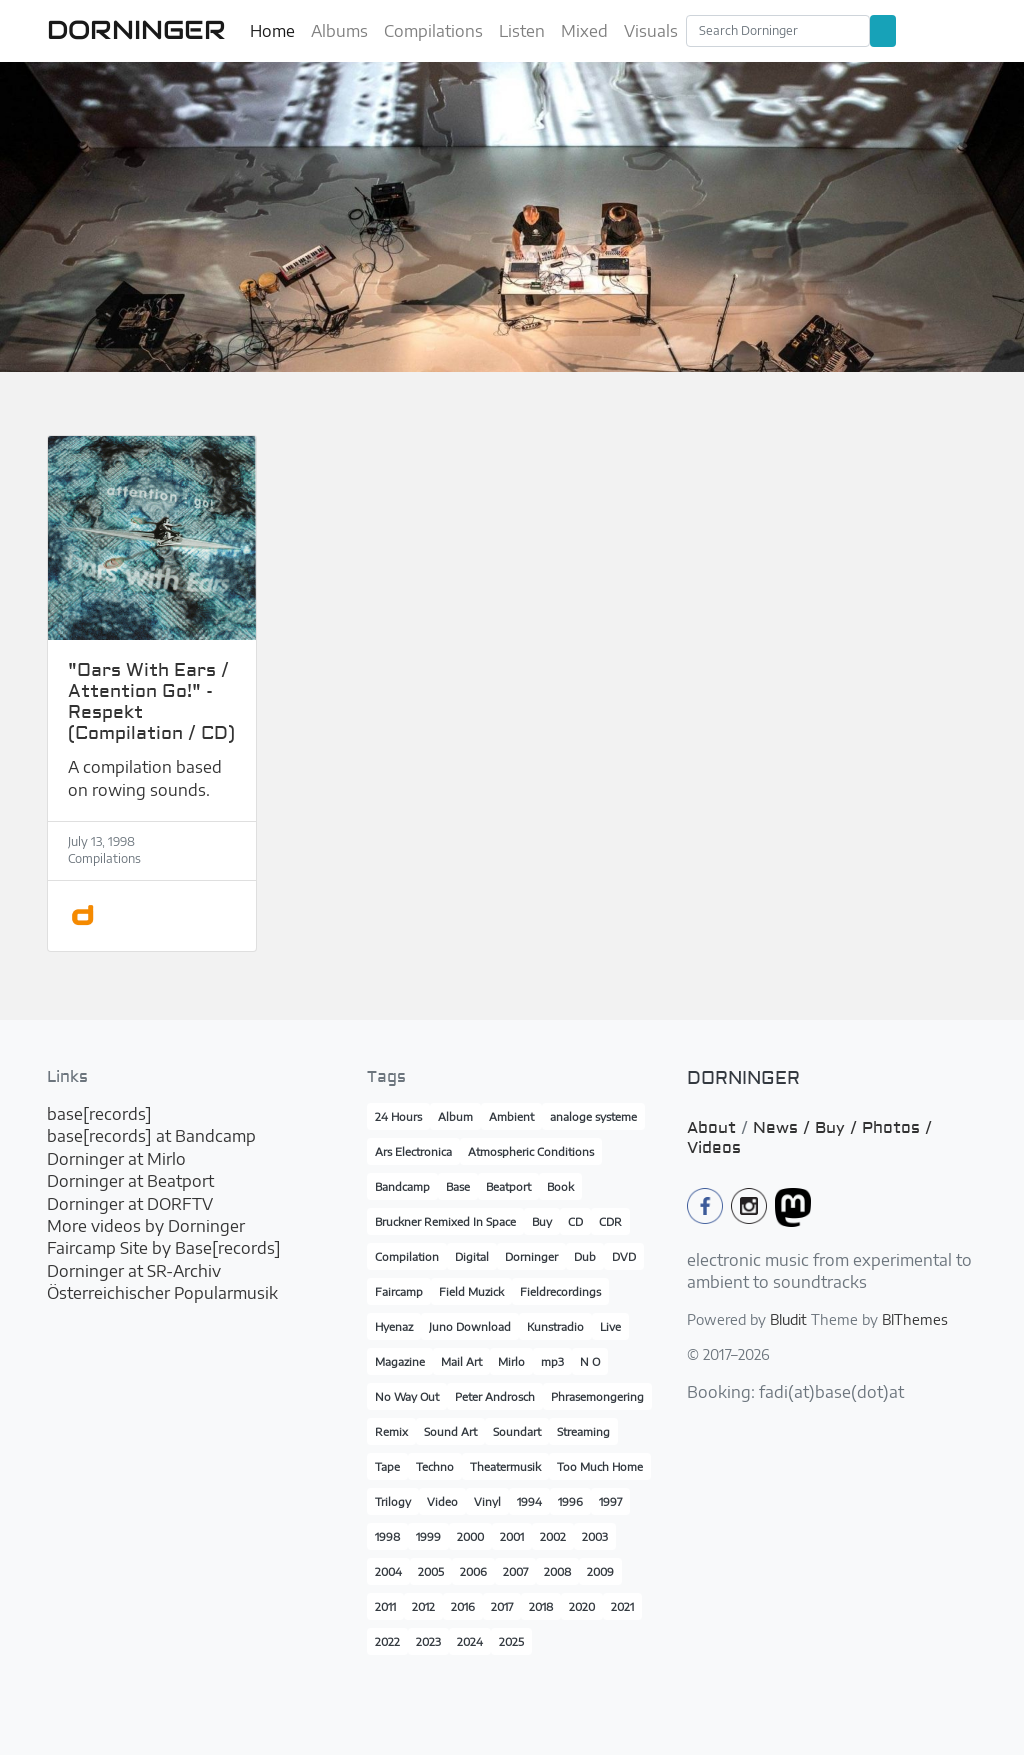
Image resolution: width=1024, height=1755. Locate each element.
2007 (515, 1571)
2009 (600, 1571)
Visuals (651, 31)
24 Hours (398, 1116)
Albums (339, 31)
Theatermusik (505, 1466)
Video (442, 1501)
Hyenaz (394, 1326)
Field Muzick (471, 1291)
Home (272, 31)
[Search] (778, 31)
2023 (428, 1641)
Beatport (508, 1186)
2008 (557, 1571)
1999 (428, 1536)
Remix (391, 1431)
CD (575, 1221)
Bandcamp (402, 1186)
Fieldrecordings (560, 1291)
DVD (624, 1256)
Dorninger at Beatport (130, 1181)
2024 (470, 1641)
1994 (529, 1501)
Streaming (583, 1431)
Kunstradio (555, 1326)
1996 (570, 1501)
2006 (473, 1571)
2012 (423, 1606)
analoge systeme (593, 1116)
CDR (610, 1221)
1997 (610, 1501)
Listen (522, 31)
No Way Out (407, 1396)
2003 (595, 1536)
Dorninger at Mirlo (116, 1159)
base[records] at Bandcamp (151, 1136)
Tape (387, 1466)
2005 (431, 1571)
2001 (512, 1536)
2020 (582, 1606)
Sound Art (450, 1431)
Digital (472, 1256)
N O (590, 1361)
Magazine (400, 1361)
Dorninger (531, 1256)
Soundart (517, 1431)
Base (458, 1186)
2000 (470, 1536)
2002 (553, 1536)
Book (560, 1186)
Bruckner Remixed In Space (445, 1221)
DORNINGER (136, 30)
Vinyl (487, 1501)
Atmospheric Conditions (531, 1151)
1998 (387, 1536)
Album (455, 1116)
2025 (511, 1641)
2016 (463, 1606)
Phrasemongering (597, 1396)
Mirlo (511, 1361)
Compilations (433, 31)
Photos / (897, 1128)
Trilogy (393, 1501)
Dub (585, 1256)
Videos (714, 1148)
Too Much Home (600, 1466)
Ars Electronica (413, 1151)
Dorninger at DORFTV (130, 1204)
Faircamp (399, 1291)
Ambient (511, 1116)
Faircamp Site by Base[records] (164, 1248)
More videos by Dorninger (146, 1226)
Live (610, 1326)
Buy (542, 1221)
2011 (385, 1606)
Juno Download (470, 1326)
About (711, 1128)
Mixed (584, 31)
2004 (388, 1571)
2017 (502, 1606)
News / (784, 1128)
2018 (541, 1606)
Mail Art (461, 1361)
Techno (435, 1466)
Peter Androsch (495, 1396)
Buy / (838, 1128)
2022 (387, 1641)
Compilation (407, 1256)
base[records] (99, 1114)
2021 (622, 1606)
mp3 (552, 1361)
